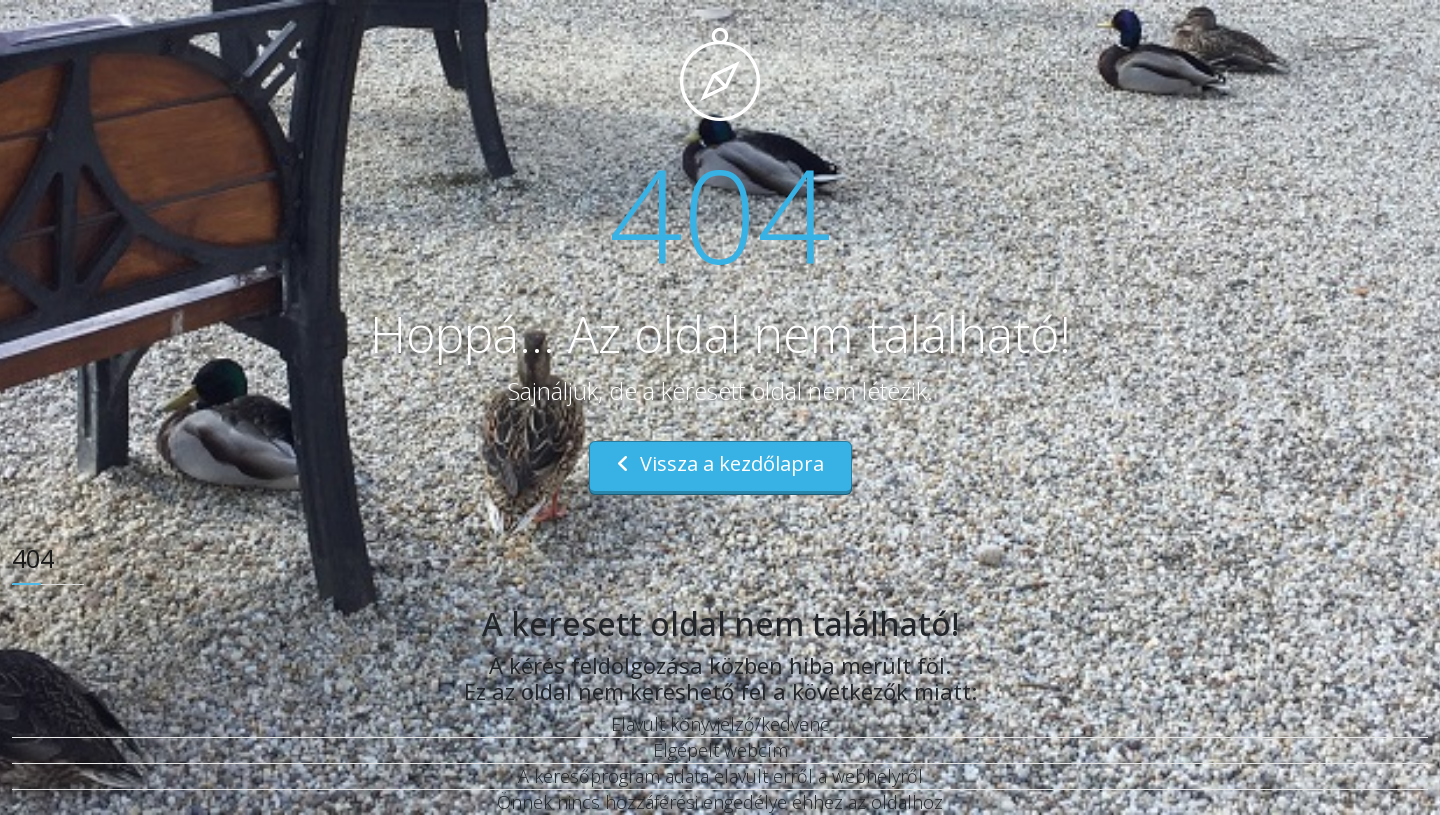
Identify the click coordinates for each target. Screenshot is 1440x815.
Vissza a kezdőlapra (720, 463)
